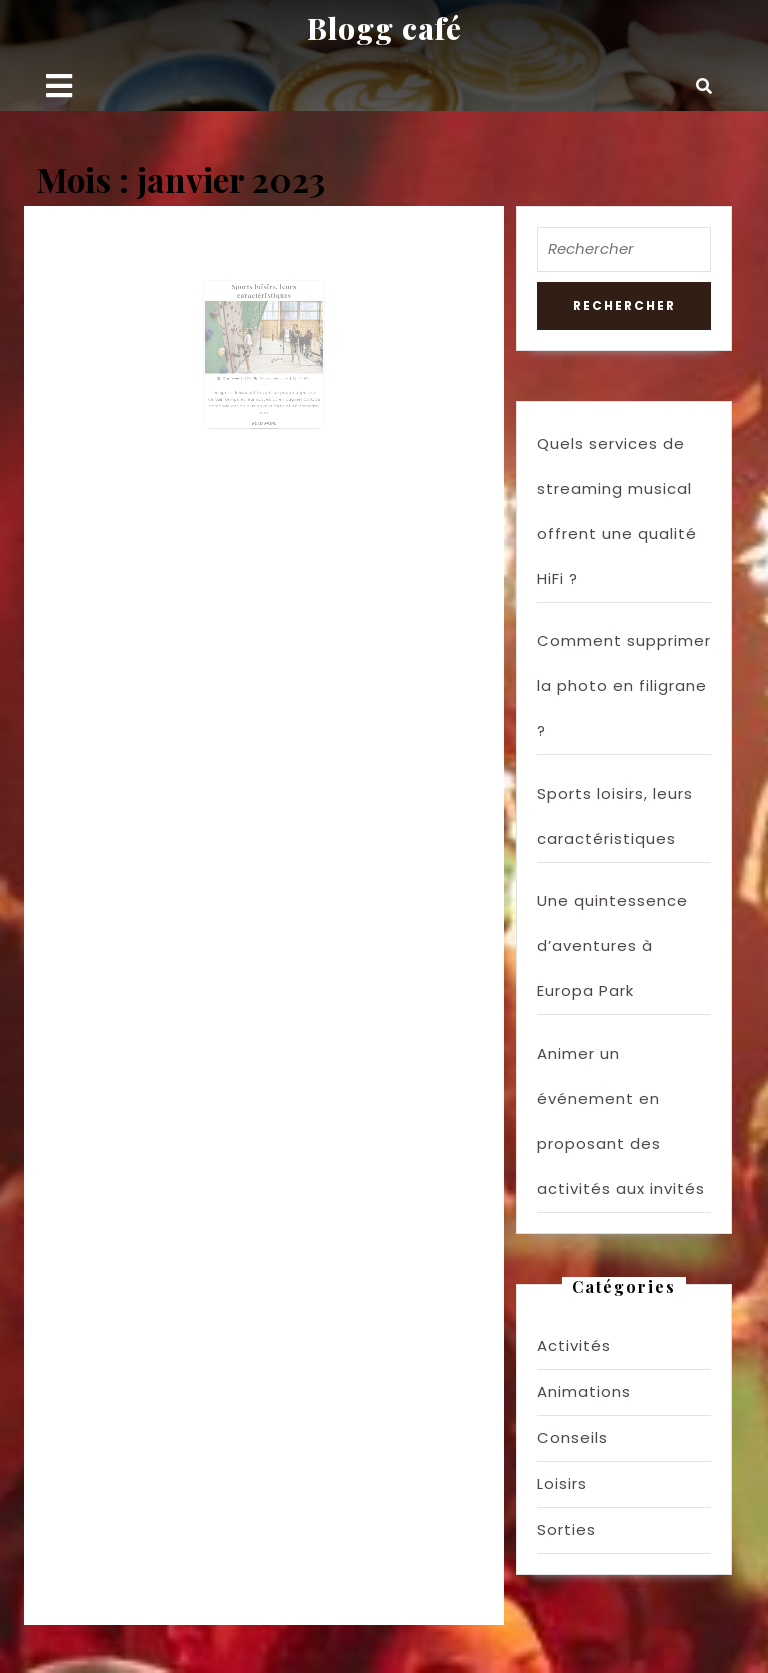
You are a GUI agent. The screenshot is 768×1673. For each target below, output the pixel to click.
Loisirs (562, 1483)
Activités (574, 1345)
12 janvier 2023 (244, 374)
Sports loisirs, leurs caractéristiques (263, 313)
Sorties (566, 1529)
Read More (265, 406)
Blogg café (384, 28)
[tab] (59, 86)
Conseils (572, 1437)
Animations (584, 1391)
